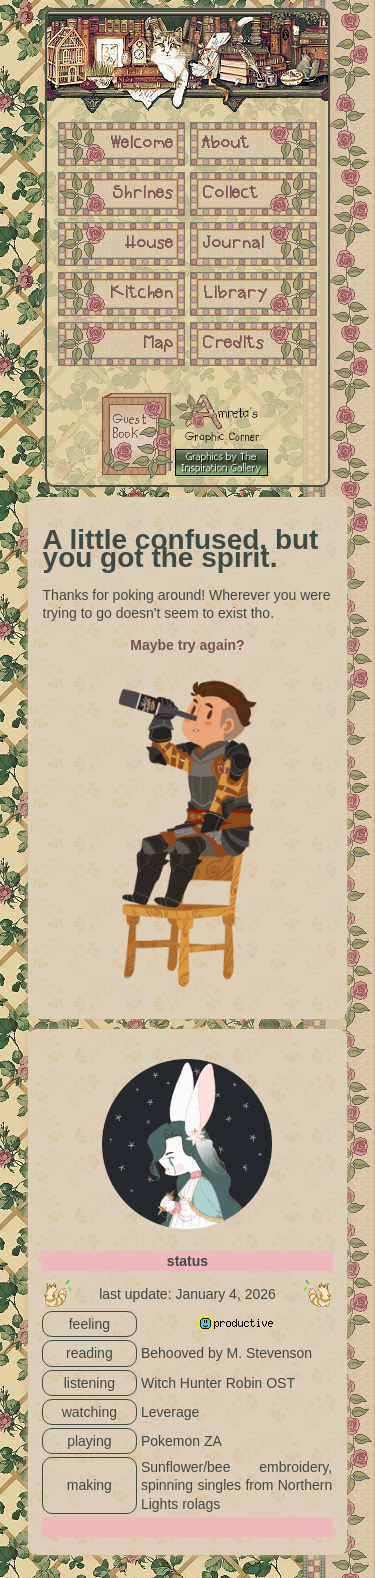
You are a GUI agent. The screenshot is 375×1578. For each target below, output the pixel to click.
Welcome (142, 144)
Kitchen (142, 294)
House (149, 244)
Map (158, 344)
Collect (230, 194)
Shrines (143, 194)
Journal (233, 244)
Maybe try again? (187, 645)
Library (235, 294)
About (226, 144)
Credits (233, 344)
